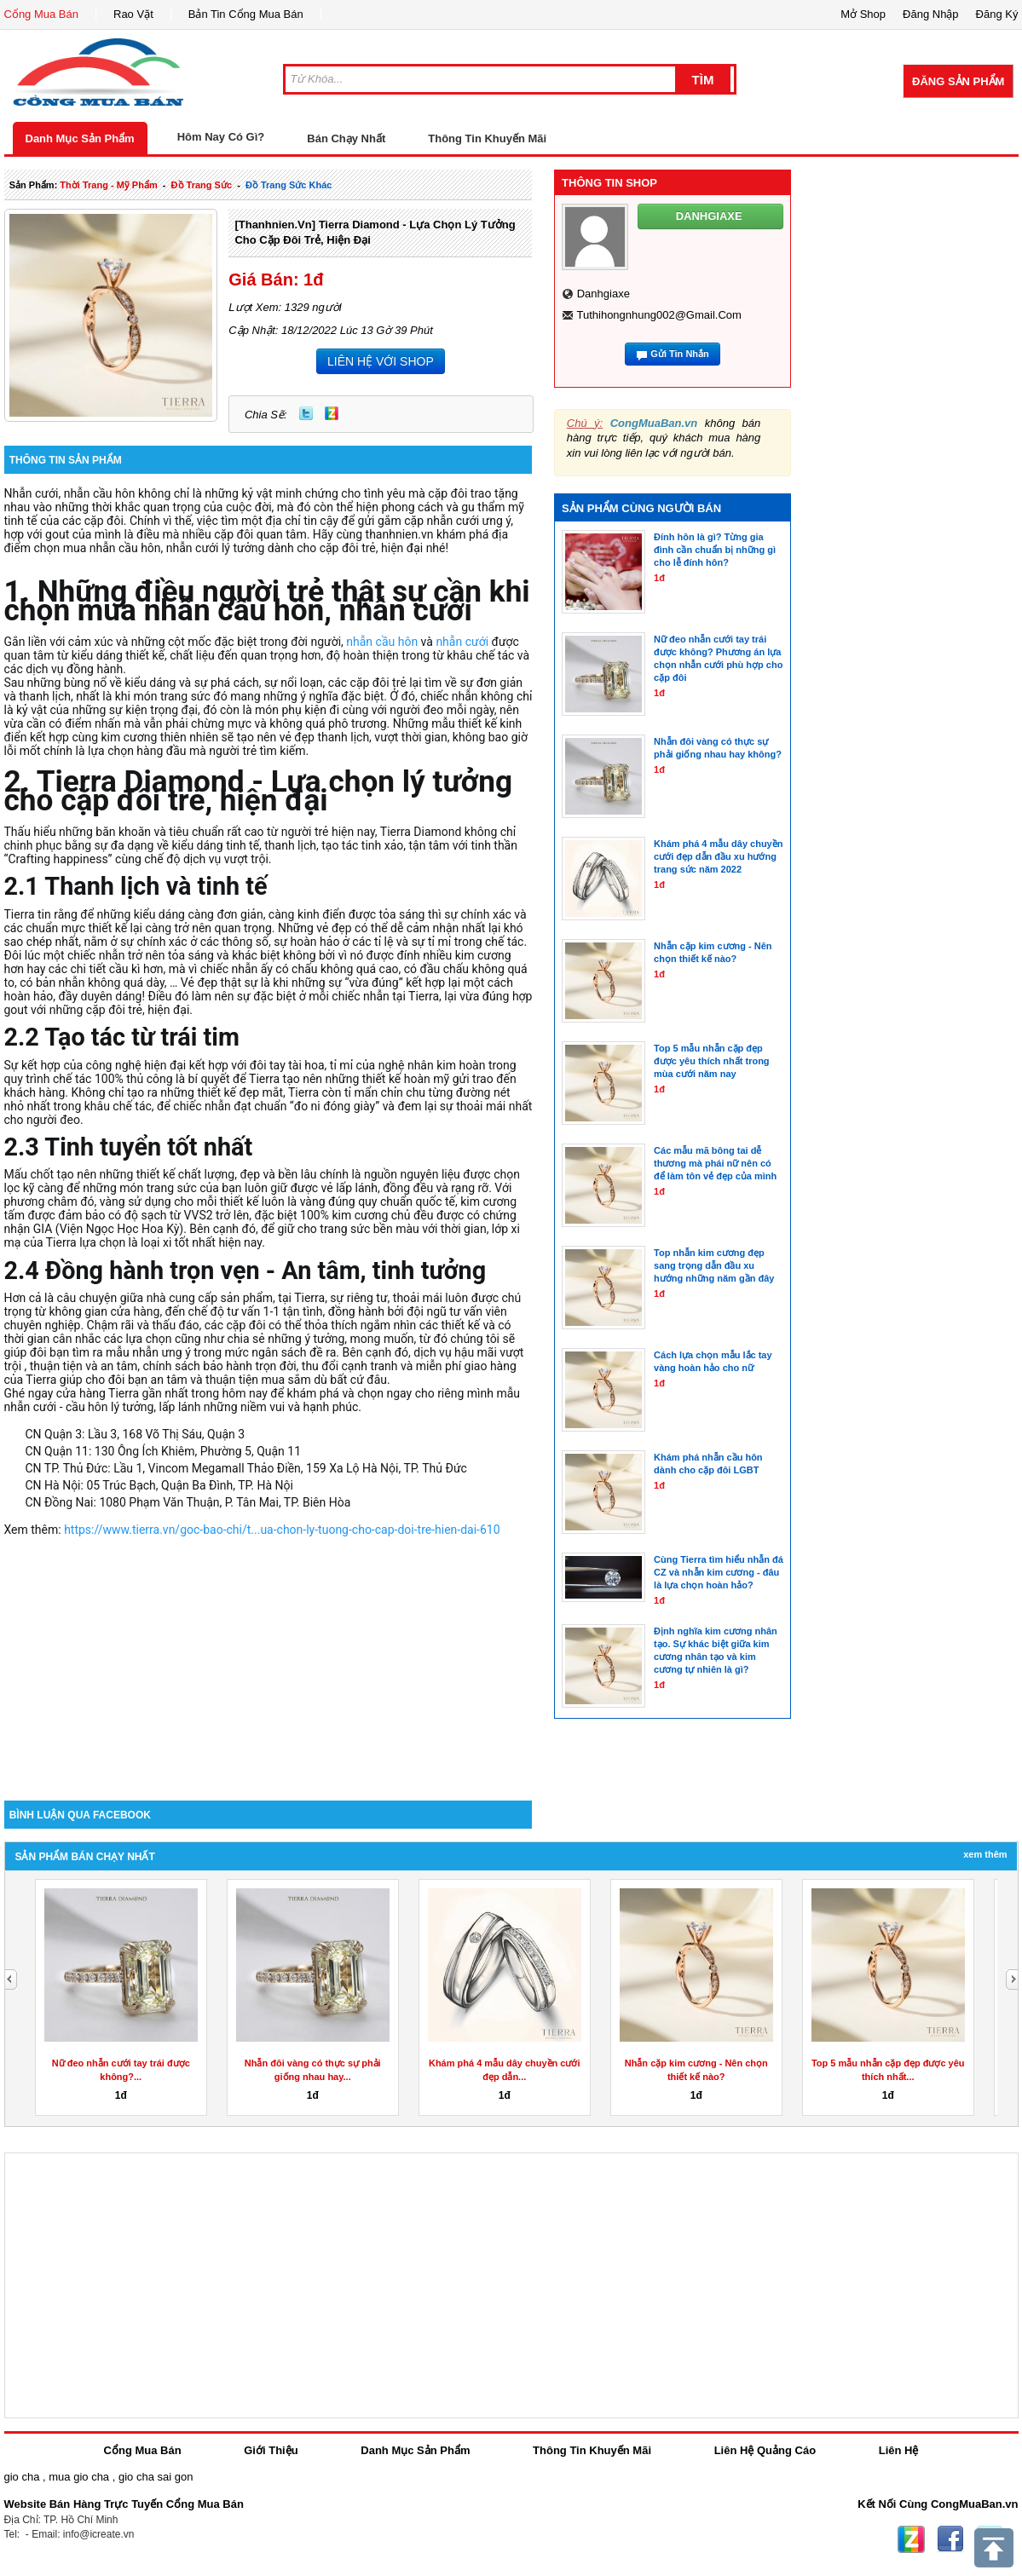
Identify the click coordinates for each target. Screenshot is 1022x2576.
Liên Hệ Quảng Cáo (765, 2450)
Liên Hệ (899, 2450)
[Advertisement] (268, 1655)
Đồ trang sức (201, 185)
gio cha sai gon (155, 2476)
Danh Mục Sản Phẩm (80, 138)
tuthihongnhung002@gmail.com (658, 314)
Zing (331, 413)
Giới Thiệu (270, 2450)
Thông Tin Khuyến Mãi (487, 138)
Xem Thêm (985, 1854)
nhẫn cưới (462, 641)
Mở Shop (863, 14)
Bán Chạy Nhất (346, 138)
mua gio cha (79, 2476)
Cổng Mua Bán (41, 14)
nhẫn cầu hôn (382, 641)
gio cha (22, 2476)
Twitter (306, 413)
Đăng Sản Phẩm (958, 81)
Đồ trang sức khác (288, 185)
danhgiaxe (603, 293)
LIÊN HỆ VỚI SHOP (380, 361)
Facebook (950, 2539)
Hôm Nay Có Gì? (221, 136)
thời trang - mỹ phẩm (108, 185)
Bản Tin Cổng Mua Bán (245, 14)
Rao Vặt (133, 14)
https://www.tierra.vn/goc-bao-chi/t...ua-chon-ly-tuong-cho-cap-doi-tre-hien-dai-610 (281, 1529)
